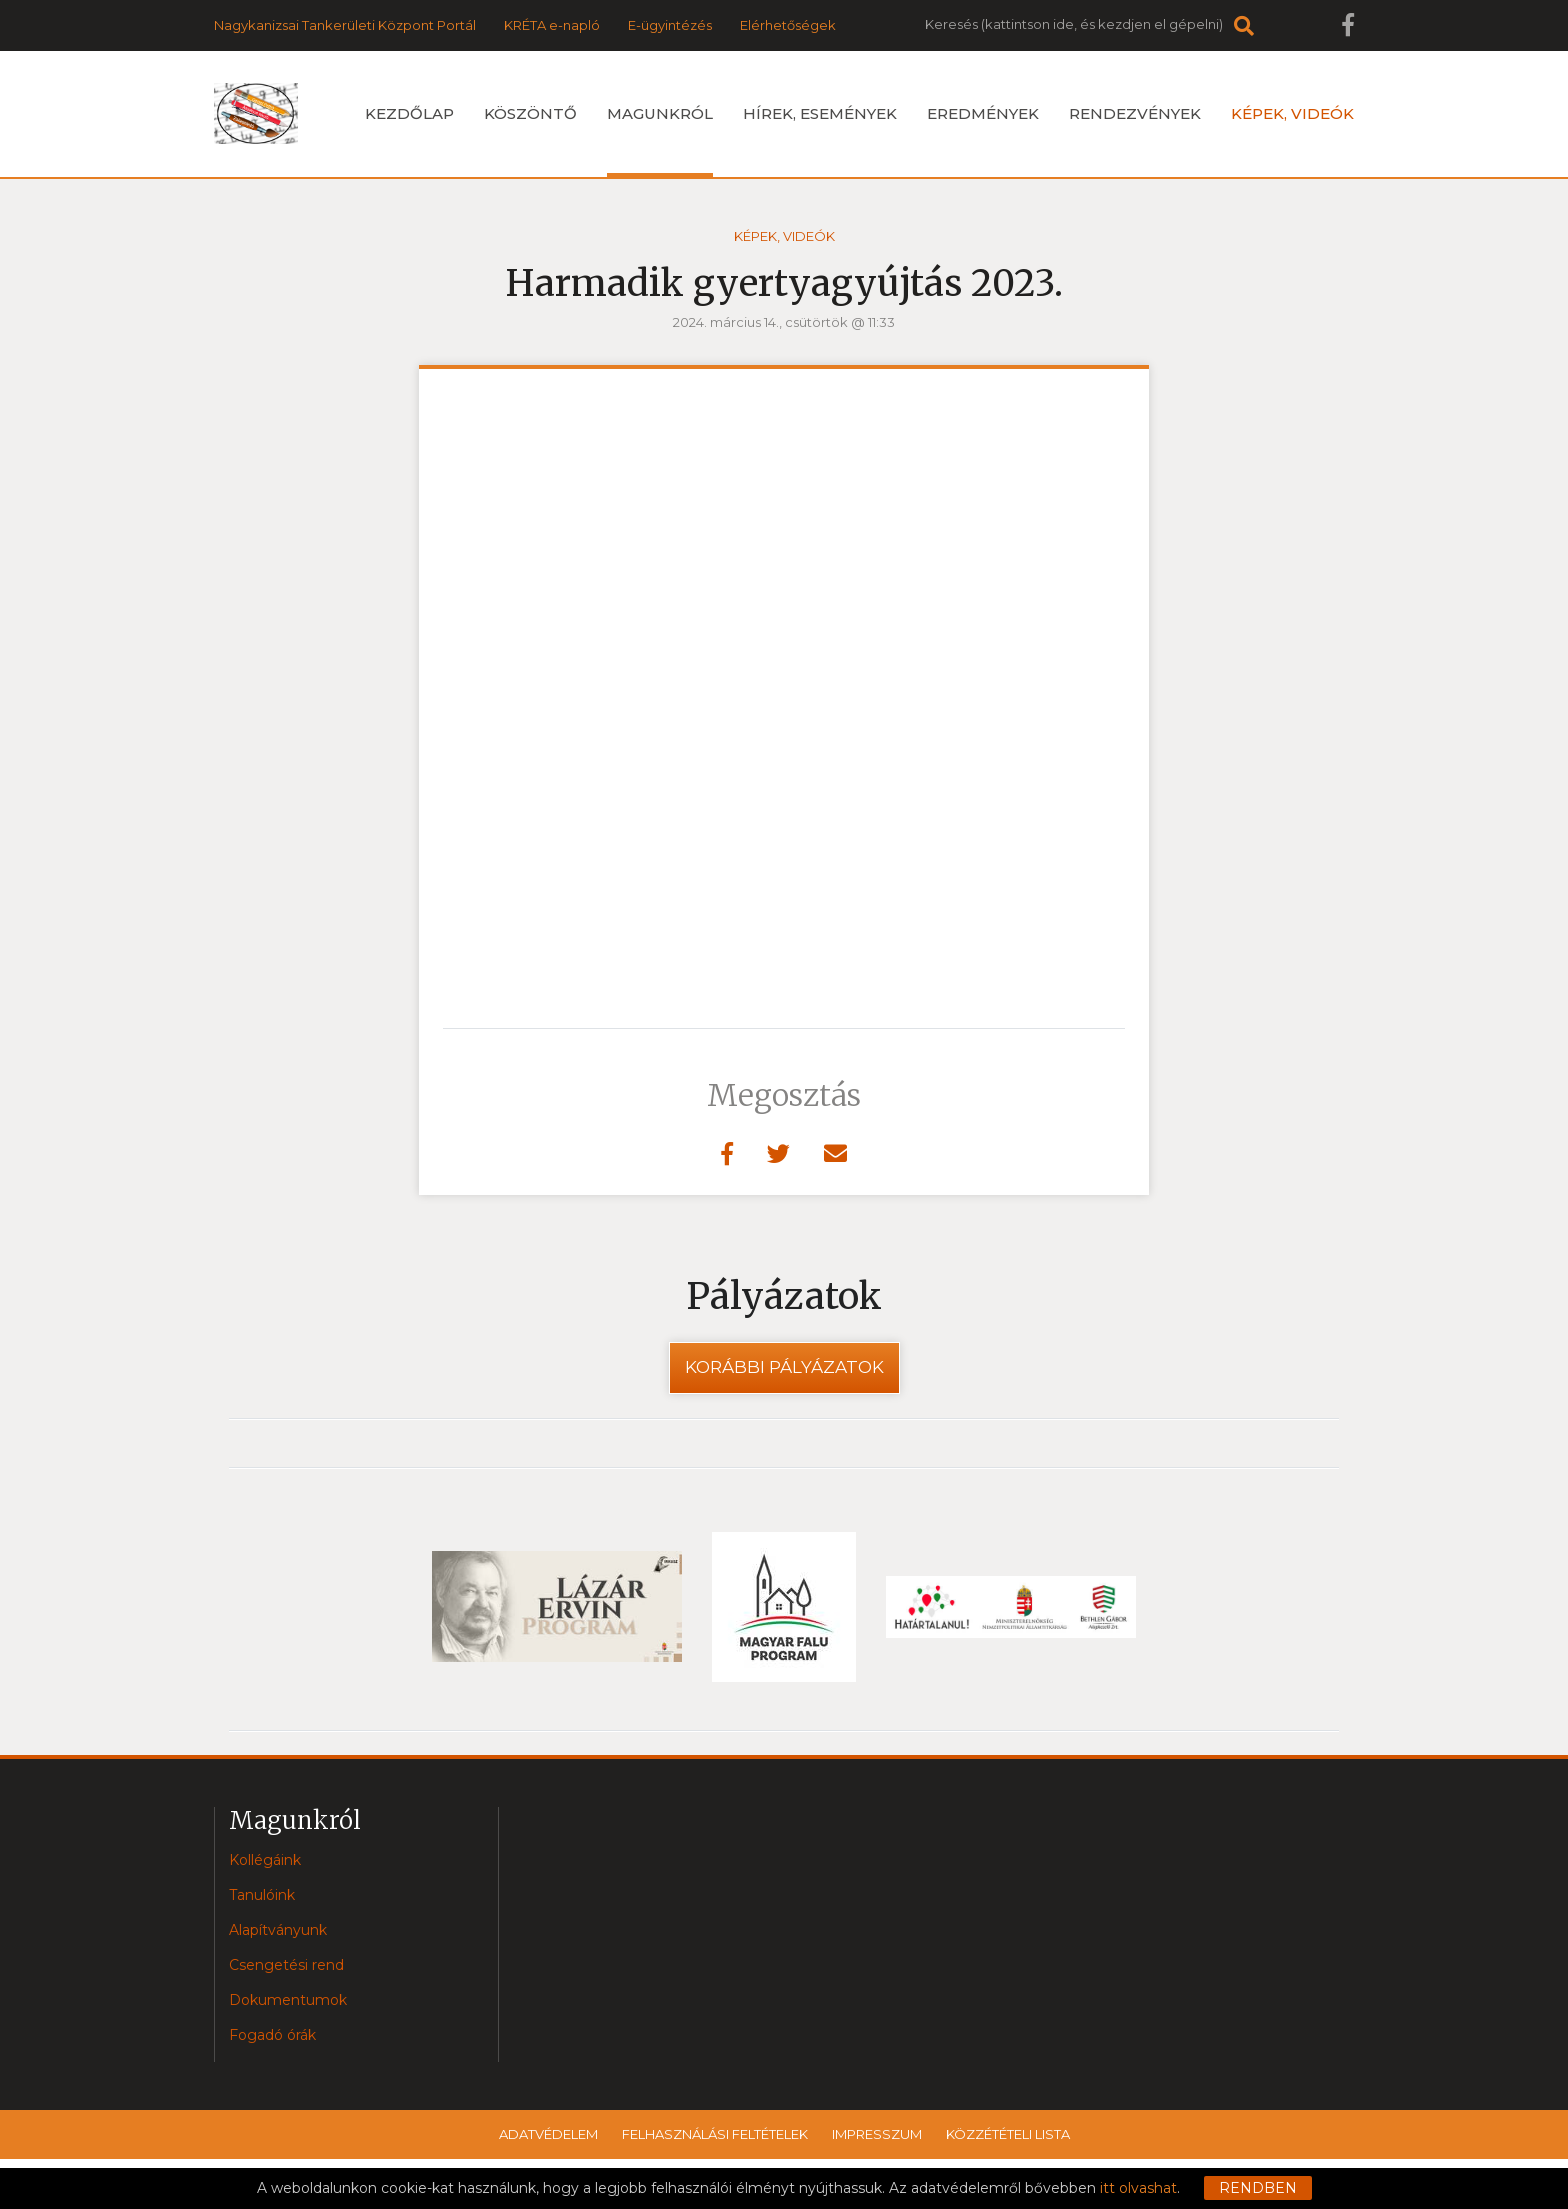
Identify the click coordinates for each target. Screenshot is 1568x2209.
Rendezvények (1135, 113)
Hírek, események (820, 113)
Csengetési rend (286, 1965)
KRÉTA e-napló (552, 25)
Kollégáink (265, 1860)
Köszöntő (530, 113)
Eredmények (983, 113)
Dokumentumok (288, 2000)
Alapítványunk (278, 1930)
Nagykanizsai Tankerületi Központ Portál (345, 25)
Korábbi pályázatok (784, 1367)
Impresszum (877, 2134)
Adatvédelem (548, 2134)
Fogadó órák (272, 2035)
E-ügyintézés (670, 25)
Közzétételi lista (1008, 2134)
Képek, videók (1292, 113)
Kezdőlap (409, 113)
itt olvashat (1138, 2188)
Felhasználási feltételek (715, 2134)
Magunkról (660, 140)
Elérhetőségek (788, 25)
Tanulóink (262, 1895)
